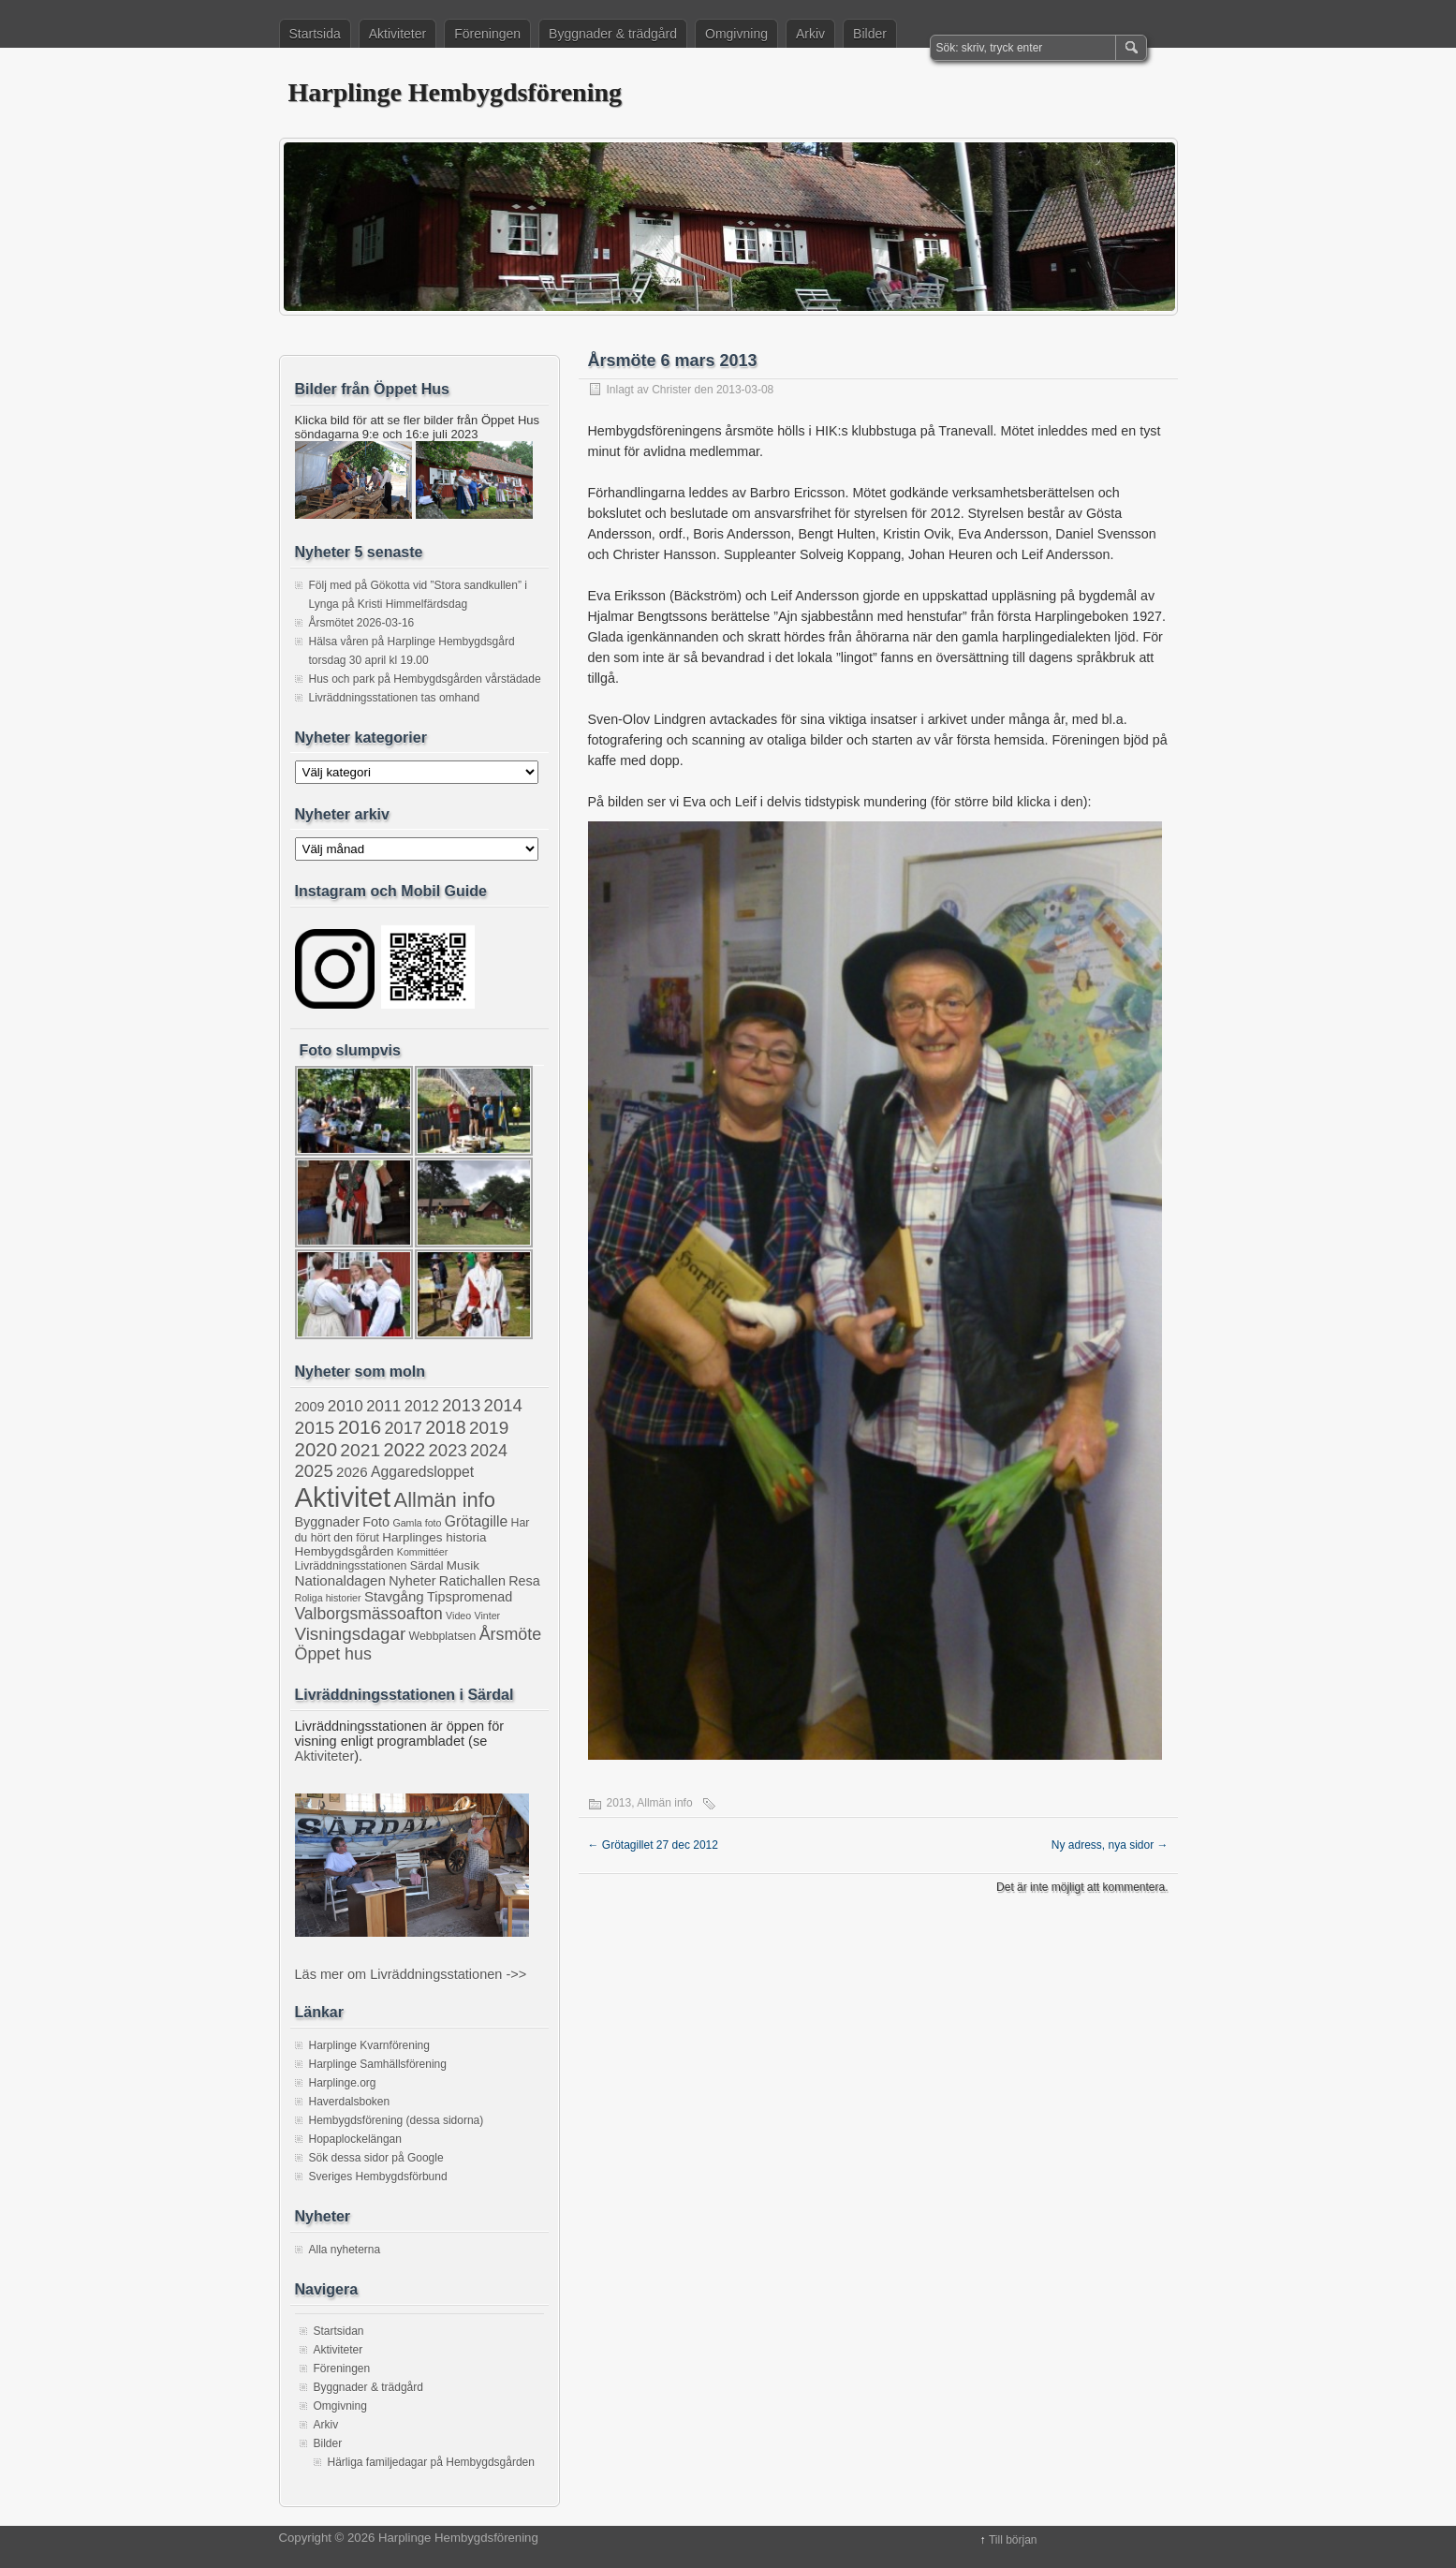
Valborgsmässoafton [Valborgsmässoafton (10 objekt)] (369, 1613)
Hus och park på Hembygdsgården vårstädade (425, 679)
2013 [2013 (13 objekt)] (461, 1405)
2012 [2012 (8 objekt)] (421, 1406)
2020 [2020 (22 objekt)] (316, 1449)
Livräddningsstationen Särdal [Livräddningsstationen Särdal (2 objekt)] (369, 1565)
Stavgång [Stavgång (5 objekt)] (394, 1596)
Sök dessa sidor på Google (376, 2157)
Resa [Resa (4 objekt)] (524, 1580)
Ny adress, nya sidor (1110, 1845)
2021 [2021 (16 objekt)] (360, 1450)
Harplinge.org (342, 2082)
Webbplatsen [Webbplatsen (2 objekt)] (443, 1636)
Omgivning (736, 33)
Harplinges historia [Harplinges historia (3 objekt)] (434, 1537)
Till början (1013, 2539)
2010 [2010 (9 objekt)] (345, 1405)
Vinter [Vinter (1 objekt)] (488, 1615)
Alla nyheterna (345, 2249)
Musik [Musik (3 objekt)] (463, 1565)
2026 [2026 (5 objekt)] (352, 1472)
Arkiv (810, 33)
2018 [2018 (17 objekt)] (445, 1427)
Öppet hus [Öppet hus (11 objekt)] (333, 1654)
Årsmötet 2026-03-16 (362, 622)
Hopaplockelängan (355, 2139)
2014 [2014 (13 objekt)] (503, 1405)
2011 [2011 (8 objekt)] (383, 1406)
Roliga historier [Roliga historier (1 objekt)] (328, 1597)
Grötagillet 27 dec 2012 (653, 1845)
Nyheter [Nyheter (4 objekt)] (412, 1580)
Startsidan (339, 2331)
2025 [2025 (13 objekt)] (314, 1471)
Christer (671, 389)
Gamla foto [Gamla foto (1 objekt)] (416, 1522)
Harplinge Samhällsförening (378, 2064)
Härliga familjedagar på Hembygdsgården (431, 2462)
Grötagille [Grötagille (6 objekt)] (476, 1521)
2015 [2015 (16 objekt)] (315, 1428)
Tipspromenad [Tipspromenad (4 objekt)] (469, 1596)
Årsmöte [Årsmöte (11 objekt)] (510, 1634)
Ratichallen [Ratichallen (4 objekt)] (472, 1580)
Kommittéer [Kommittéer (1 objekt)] (422, 1551)
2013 (619, 1802)
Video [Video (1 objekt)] (458, 1615)
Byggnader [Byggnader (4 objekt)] (327, 1521)
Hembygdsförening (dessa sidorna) (396, 2120)
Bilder (870, 33)
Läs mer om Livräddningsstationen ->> (411, 1974)
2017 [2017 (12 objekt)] (403, 1428)
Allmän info (664, 1802)
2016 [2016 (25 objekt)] (360, 1427)
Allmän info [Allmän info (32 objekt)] (445, 1500)
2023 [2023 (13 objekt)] (448, 1450)
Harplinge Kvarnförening (369, 2045)
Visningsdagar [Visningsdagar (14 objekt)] (350, 1634)
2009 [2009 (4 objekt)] (310, 1406)
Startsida (315, 33)
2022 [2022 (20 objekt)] (405, 1449)
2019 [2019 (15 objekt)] (488, 1428)
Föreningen (487, 33)
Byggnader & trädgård (613, 33)
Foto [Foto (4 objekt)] (376, 1521)
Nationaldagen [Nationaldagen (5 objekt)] (340, 1580)
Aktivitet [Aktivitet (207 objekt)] (343, 1497)
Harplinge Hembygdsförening (455, 92)
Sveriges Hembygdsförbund (378, 2176)
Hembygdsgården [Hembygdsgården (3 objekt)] (344, 1551)
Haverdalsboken (349, 2101)
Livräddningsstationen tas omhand (394, 697)
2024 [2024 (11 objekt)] (488, 1450)
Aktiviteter (397, 33)
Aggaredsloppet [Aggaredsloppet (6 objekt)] (422, 1472)
